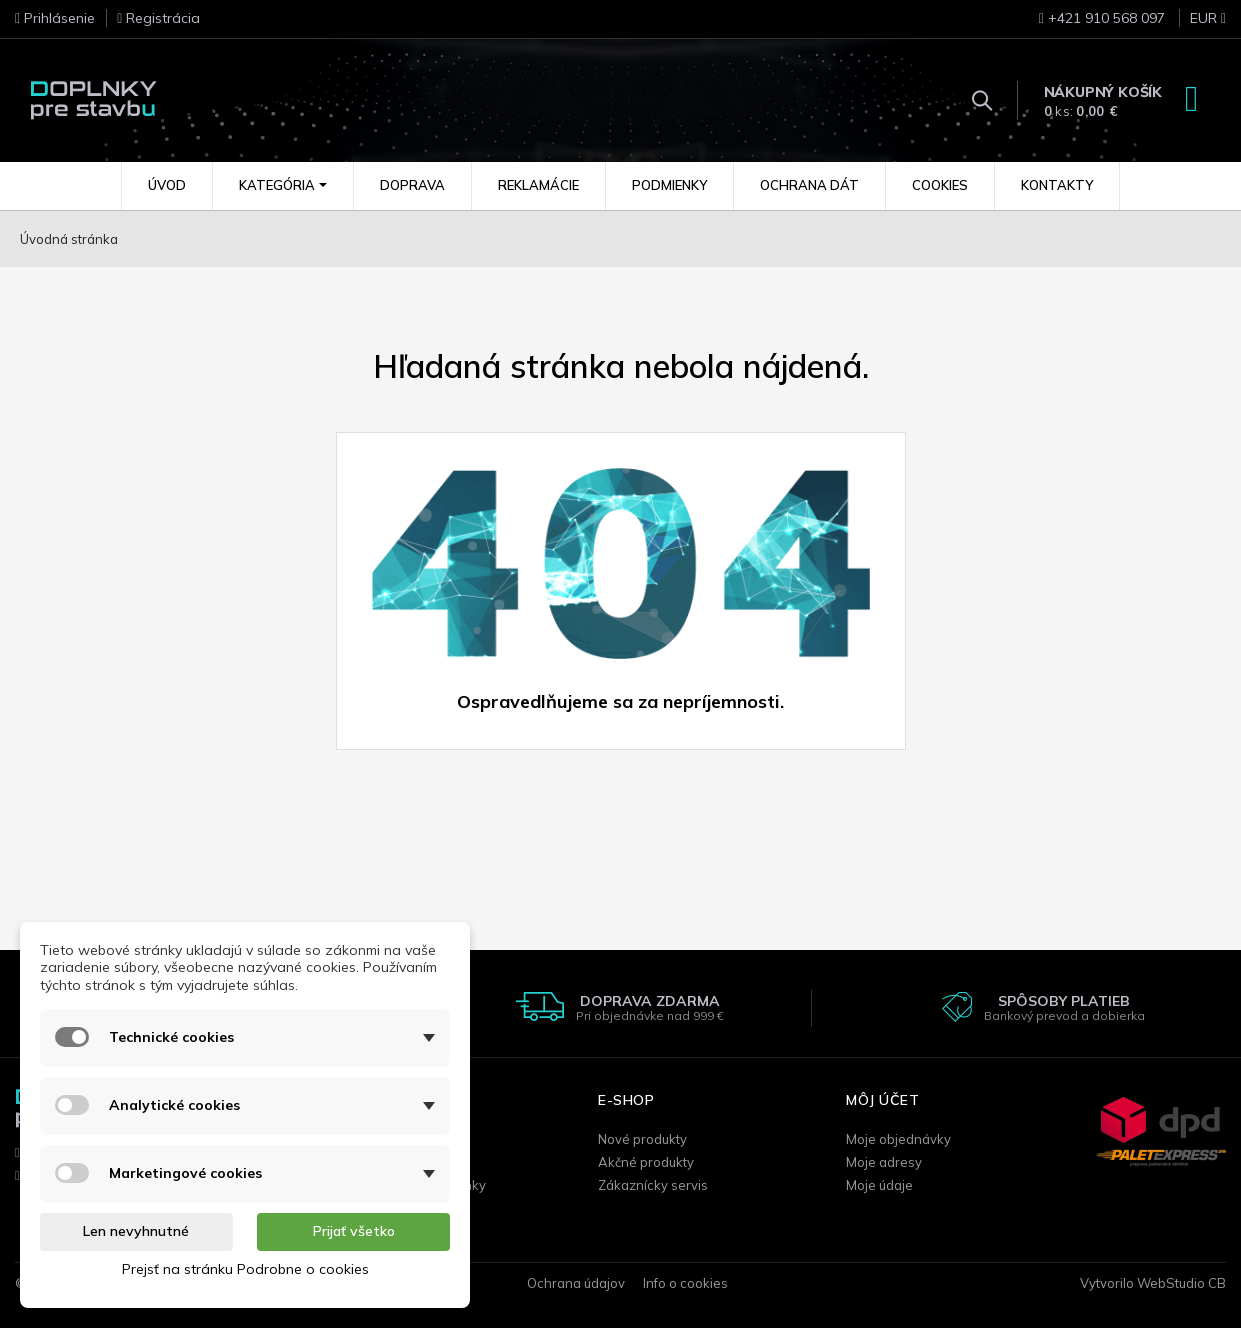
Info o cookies (685, 1283)
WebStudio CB (1181, 1283)
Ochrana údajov (576, 1283)
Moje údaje (879, 1185)
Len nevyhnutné (136, 1231)
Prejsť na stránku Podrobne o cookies (245, 1269)
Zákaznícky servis (653, 1185)
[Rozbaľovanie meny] (1197, 24)
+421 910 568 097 (1102, 18)
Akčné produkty (646, 1162)
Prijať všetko (354, 1231)
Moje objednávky (898, 1139)
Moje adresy (884, 1162)
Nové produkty (642, 1139)
